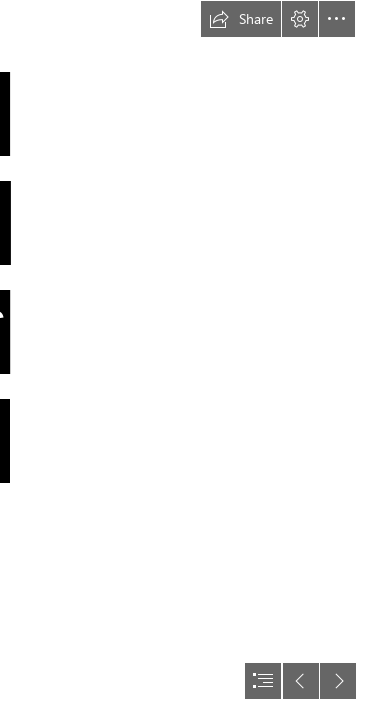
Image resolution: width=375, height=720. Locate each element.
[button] (241, 19)
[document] (187, 360)
